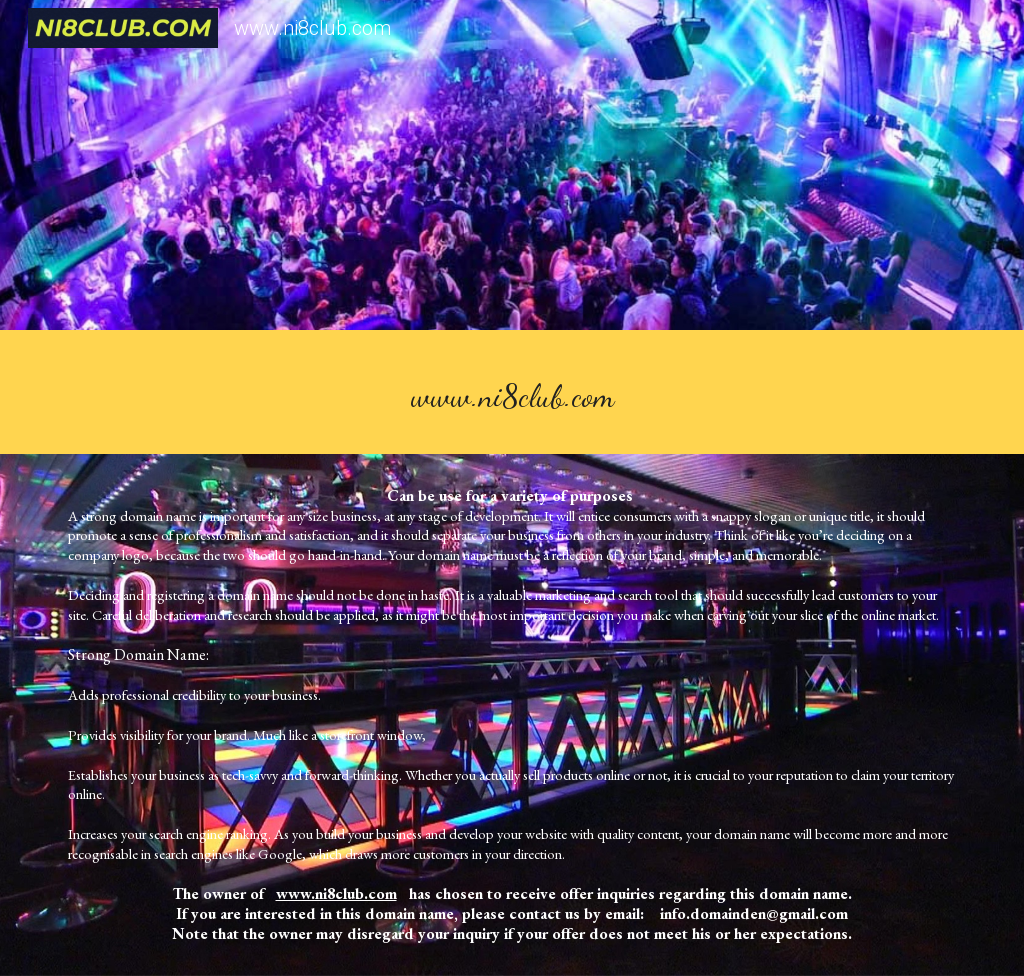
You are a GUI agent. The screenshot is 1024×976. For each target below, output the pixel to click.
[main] (512, 397)
